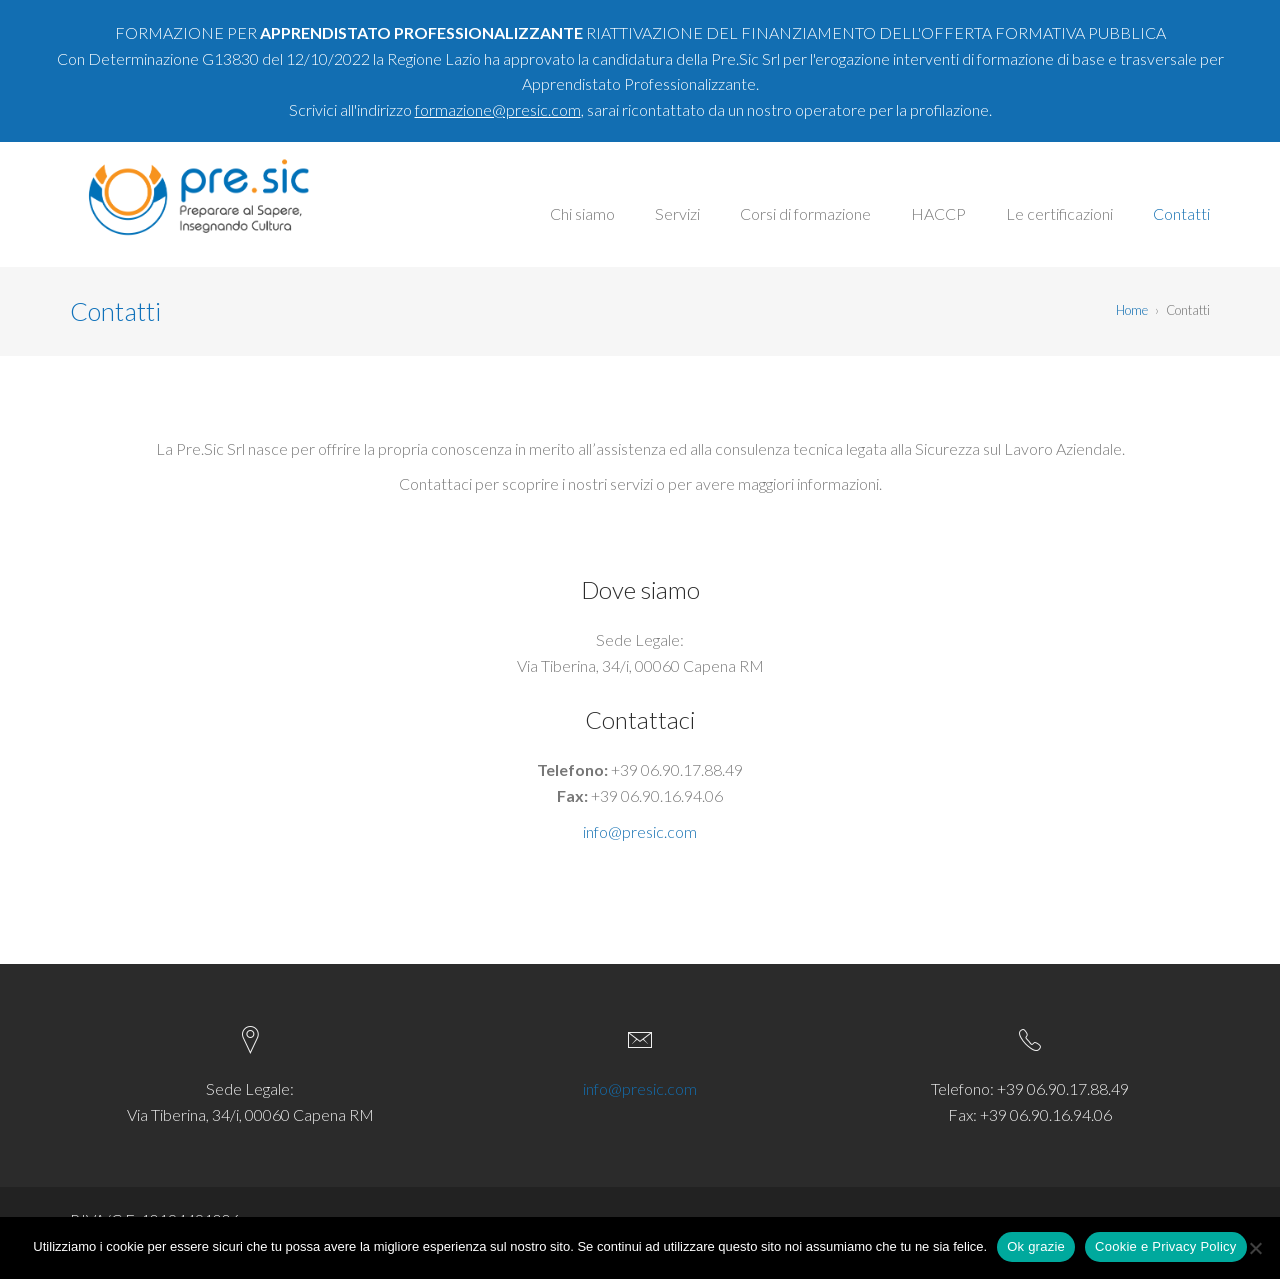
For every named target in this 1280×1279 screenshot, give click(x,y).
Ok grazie (1036, 1246)
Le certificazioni (1059, 213)
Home (1132, 310)
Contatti (1181, 213)
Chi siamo (582, 213)
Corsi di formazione (805, 213)
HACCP (938, 213)
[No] (1255, 1248)
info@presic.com (640, 831)
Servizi (677, 213)
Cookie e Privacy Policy (1166, 1246)
